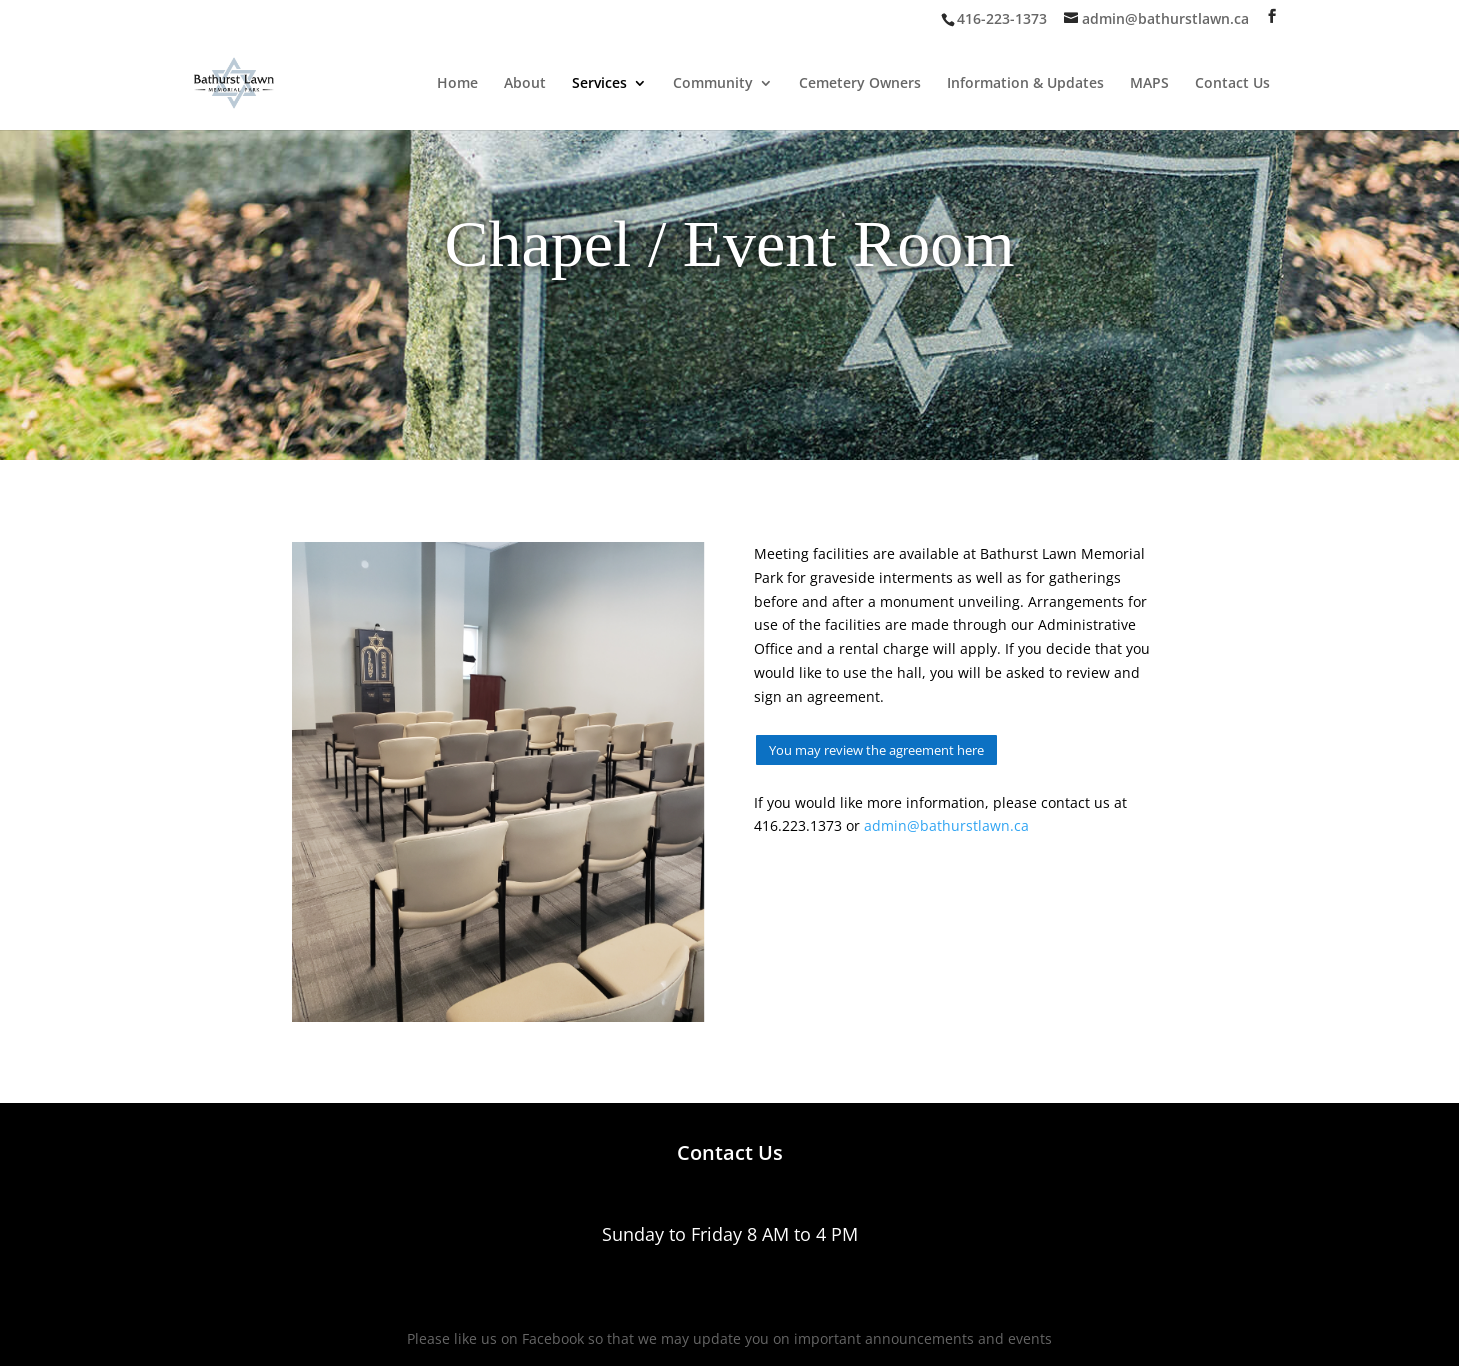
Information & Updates (1025, 84)
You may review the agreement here (876, 750)
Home (457, 84)
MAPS (1149, 84)
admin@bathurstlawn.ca (946, 825)
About (525, 84)
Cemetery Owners (860, 84)
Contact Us (1232, 84)
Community (713, 84)
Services (599, 84)
